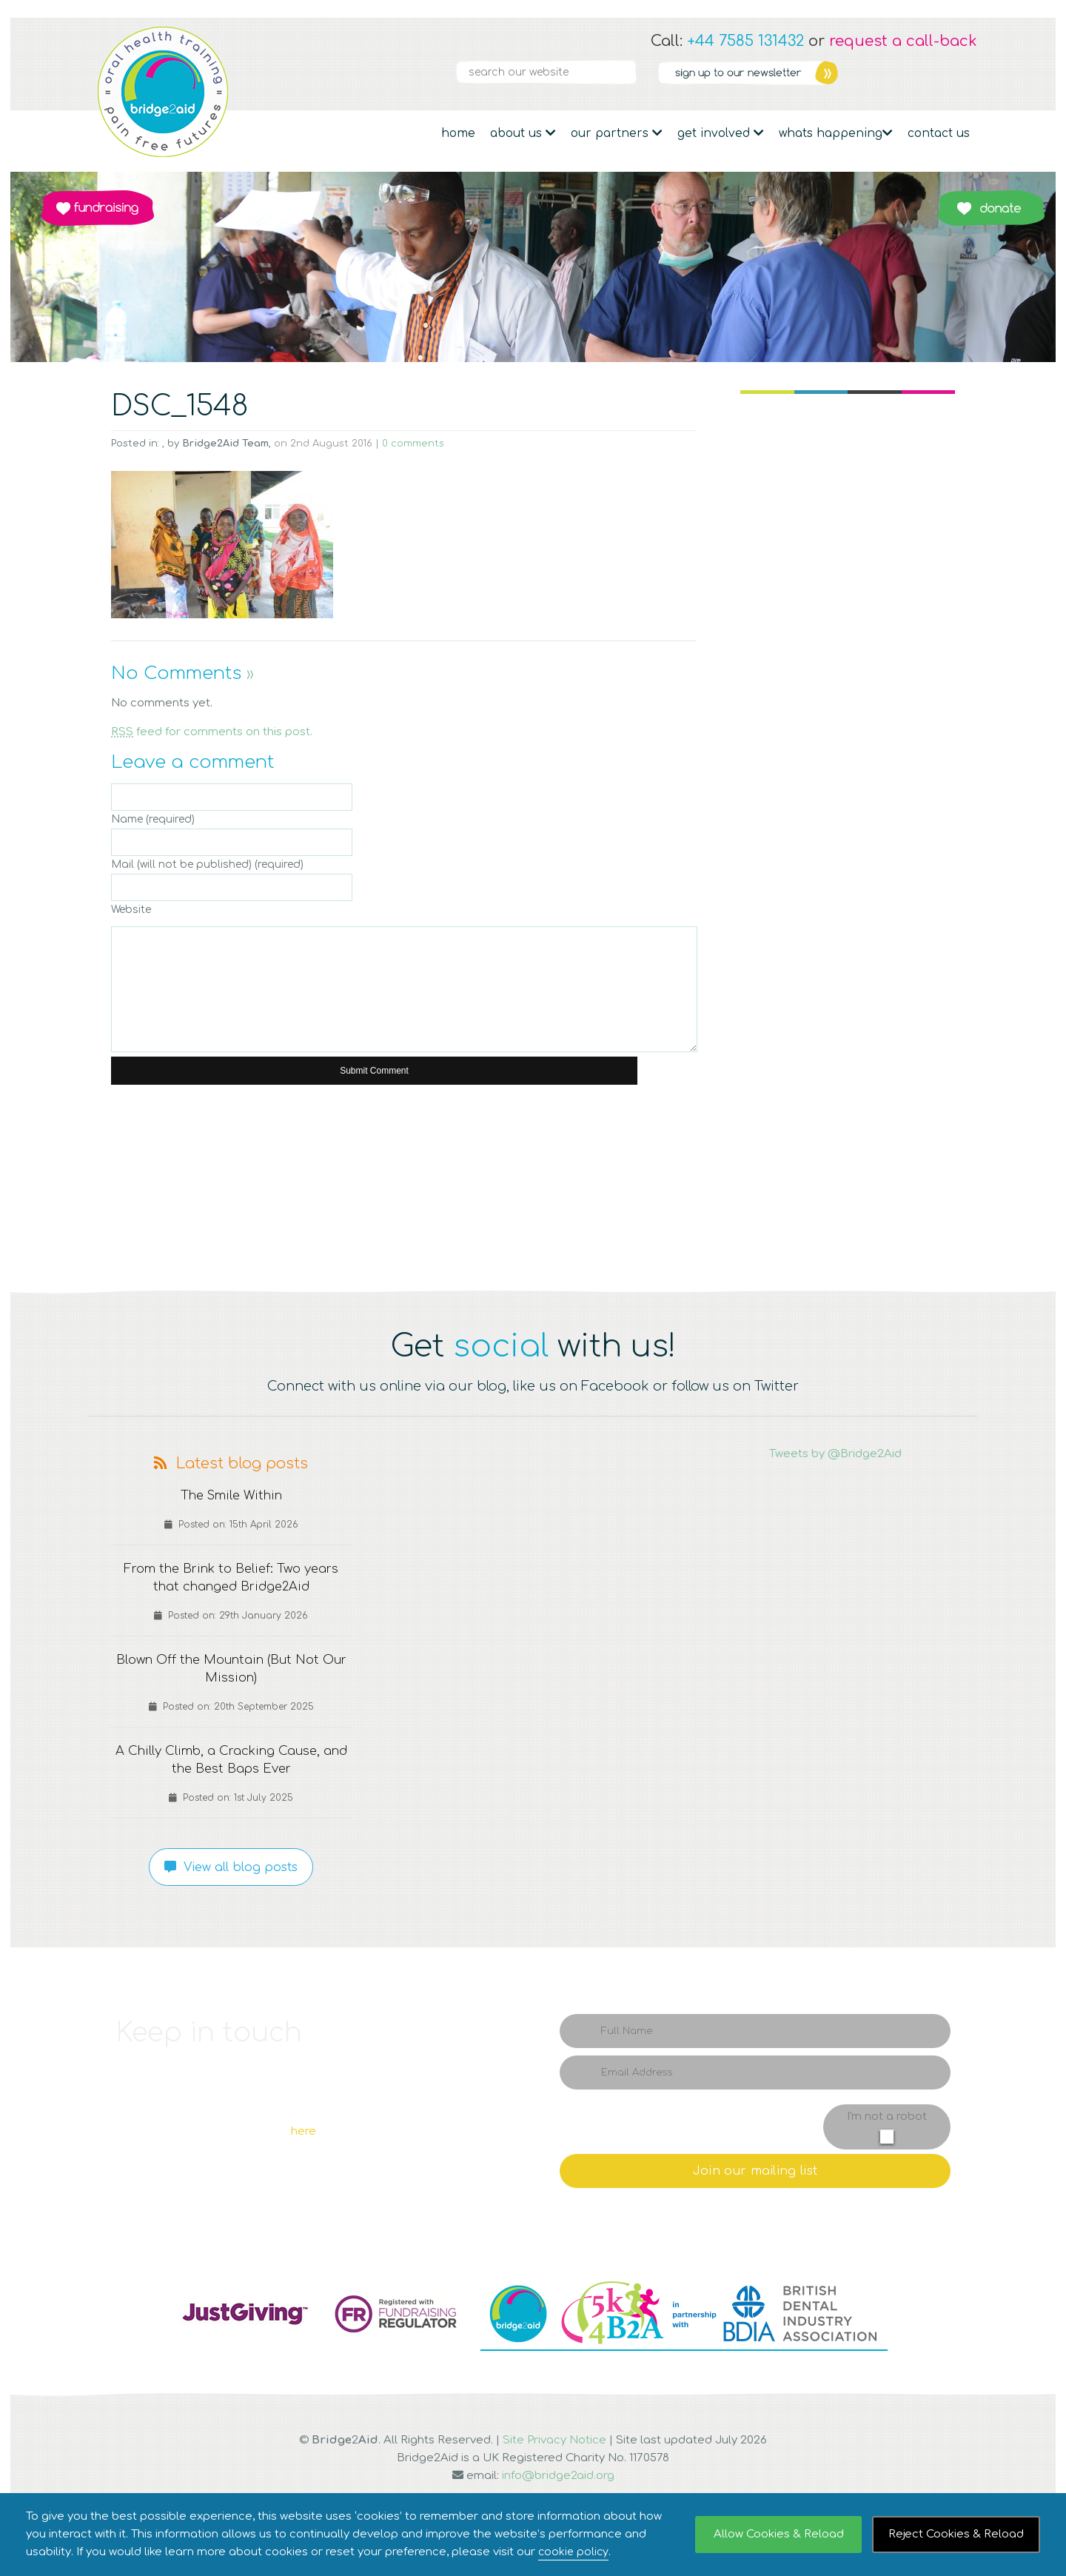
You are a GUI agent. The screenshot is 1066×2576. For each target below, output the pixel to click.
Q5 (903, 1185)
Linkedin (910, 73)
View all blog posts (231, 1867)
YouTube (937, 73)
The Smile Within (231, 1495)
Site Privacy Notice (554, 2440)
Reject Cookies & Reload (956, 2534)
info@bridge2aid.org (558, 2475)
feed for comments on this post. (211, 732)
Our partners (617, 133)
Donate (991, 208)
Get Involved (720, 133)
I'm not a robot (887, 2116)
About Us (523, 133)
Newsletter (747, 72)
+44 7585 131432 (745, 41)
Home (458, 133)
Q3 (533, 1185)
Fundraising (97, 208)
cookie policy (574, 2552)
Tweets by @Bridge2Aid (835, 1454)
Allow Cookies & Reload (779, 2534)
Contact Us (939, 133)
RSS (964, 73)
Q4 (748, 1185)
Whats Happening (836, 133)
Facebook (857, 73)
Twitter (884, 73)
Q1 (163, 1185)
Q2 (318, 1185)
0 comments (413, 443)
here (303, 2131)
